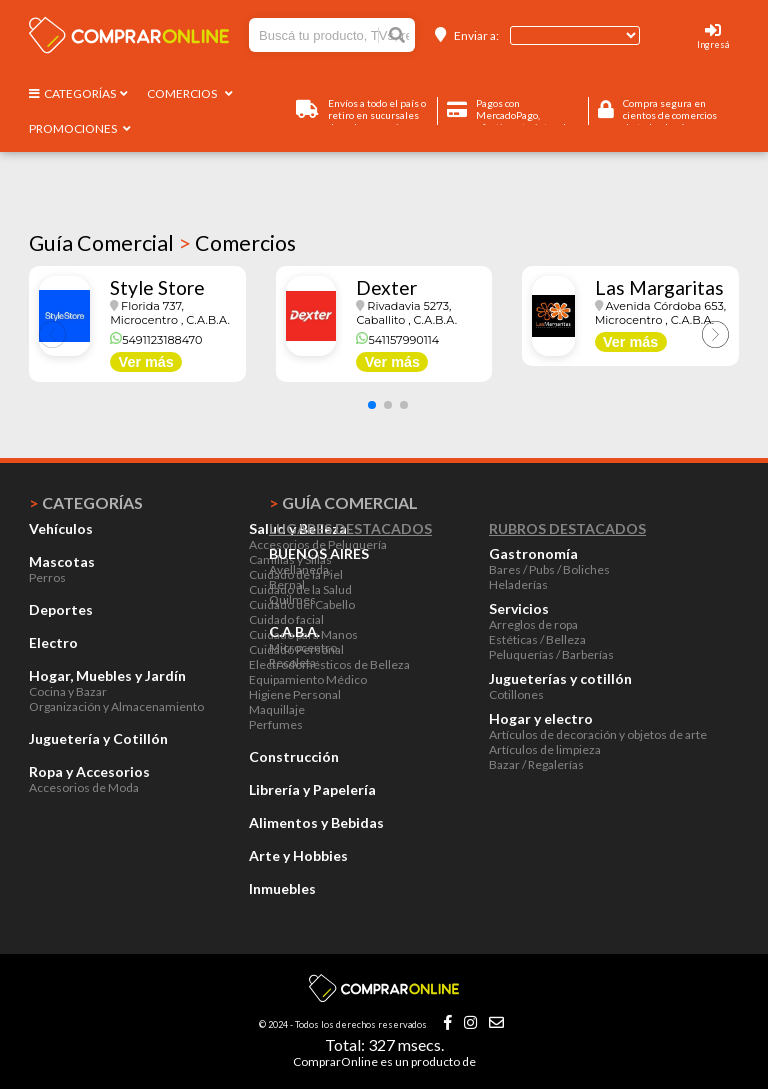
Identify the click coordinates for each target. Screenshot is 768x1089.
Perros (47, 577)
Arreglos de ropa (533, 624)
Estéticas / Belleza (537, 639)
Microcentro (303, 647)
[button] (372, 405)
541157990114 (397, 340)
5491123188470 (156, 340)
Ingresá (713, 44)
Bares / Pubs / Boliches (549, 569)
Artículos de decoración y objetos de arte (598, 734)
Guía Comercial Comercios (162, 243)
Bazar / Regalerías (536, 764)
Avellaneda (299, 569)
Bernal (287, 584)
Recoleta (292, 662)
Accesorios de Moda (84, 787)
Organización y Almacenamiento (116, 706)
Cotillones (516, 694)
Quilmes (292, 599)
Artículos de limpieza (545, 749)
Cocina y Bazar (68, 691)
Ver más (146, 362)
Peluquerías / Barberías (551, 654)
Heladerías (518, 584)
